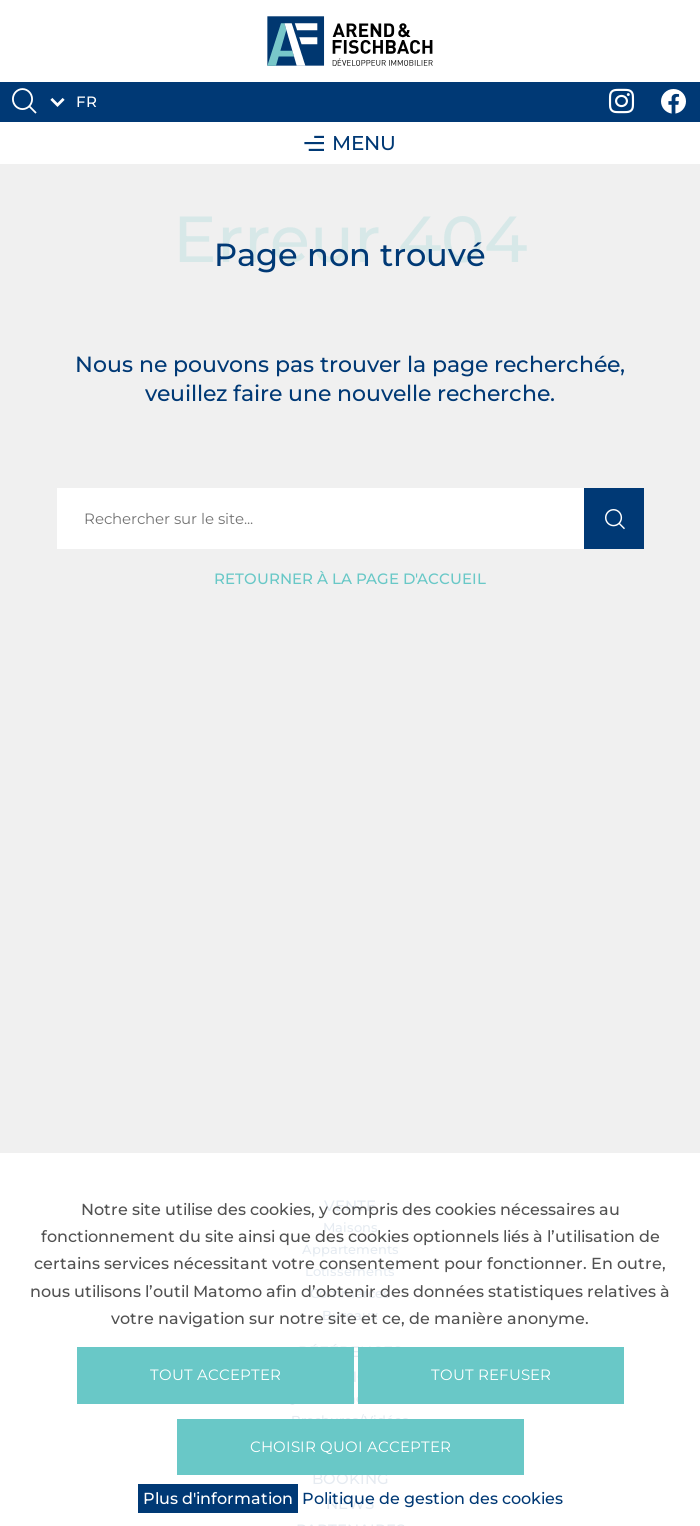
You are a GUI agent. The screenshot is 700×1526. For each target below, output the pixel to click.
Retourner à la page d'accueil (350, 578)
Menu (350, 143)
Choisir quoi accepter (350, 1446)
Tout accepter (215, 1374)
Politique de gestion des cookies (432, 1498)
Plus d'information (218, 1498)
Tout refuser (491, 1374)
